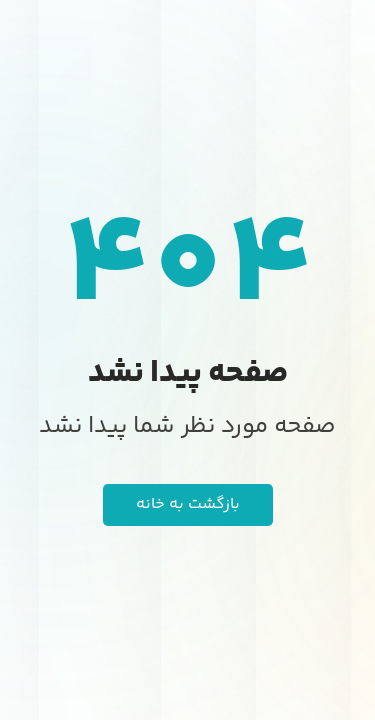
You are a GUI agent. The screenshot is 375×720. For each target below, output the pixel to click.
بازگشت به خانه (188, 504)
